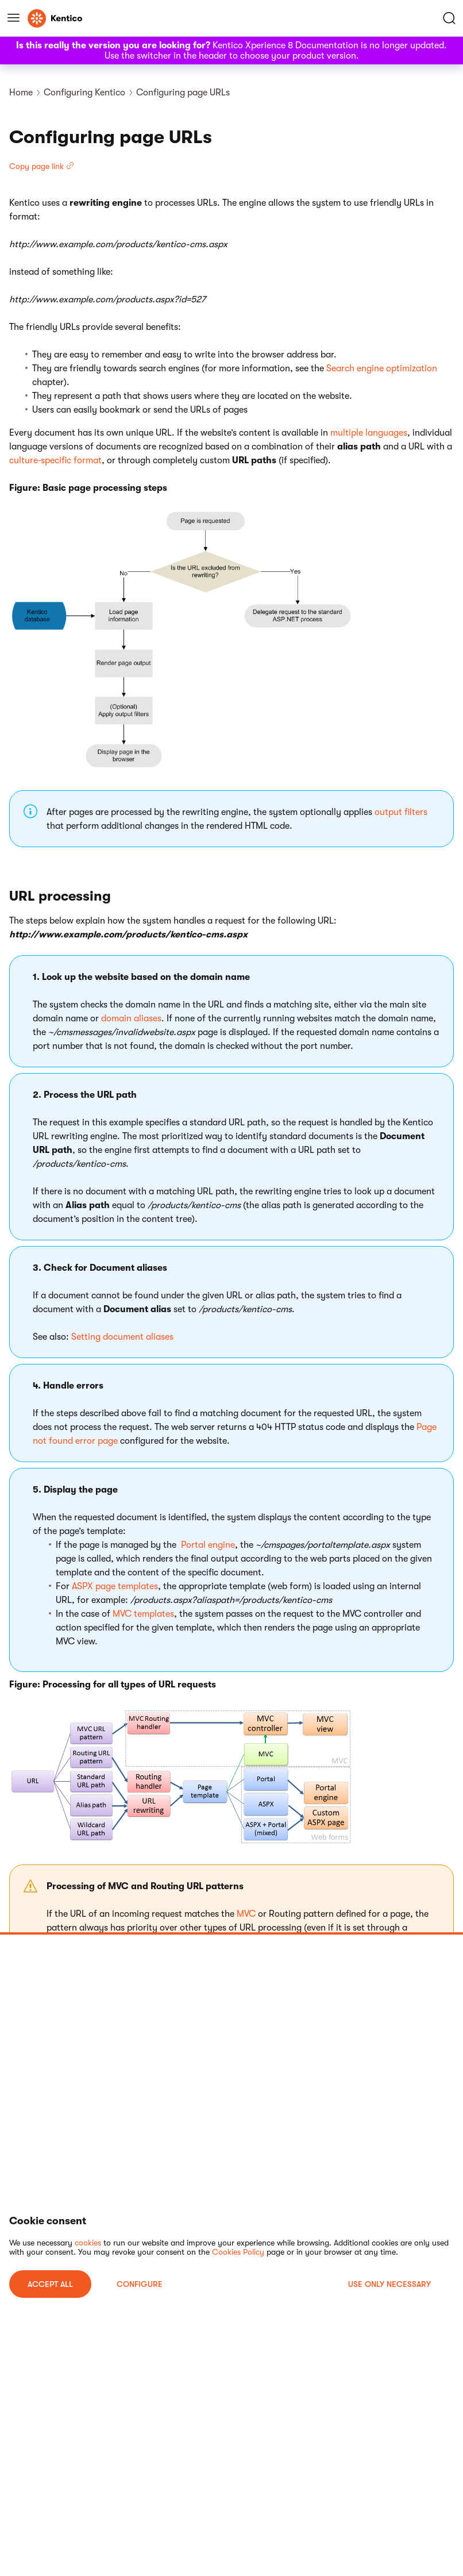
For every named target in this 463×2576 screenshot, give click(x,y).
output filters (401, 812)
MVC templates (143, 1614)
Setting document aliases (122, 1337)
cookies (88, 2242)
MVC (246, 1914)
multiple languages (368, 433)
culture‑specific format (55, 460)
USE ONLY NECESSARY (389, 2284)
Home (21, 92)
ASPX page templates (115, 1586)
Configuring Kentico (84, 92)
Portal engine (208, 1545)
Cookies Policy (238, 2251)
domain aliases (131, 1018)
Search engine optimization (381, 368)
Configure (140, 2284)
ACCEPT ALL (50, 2284)
